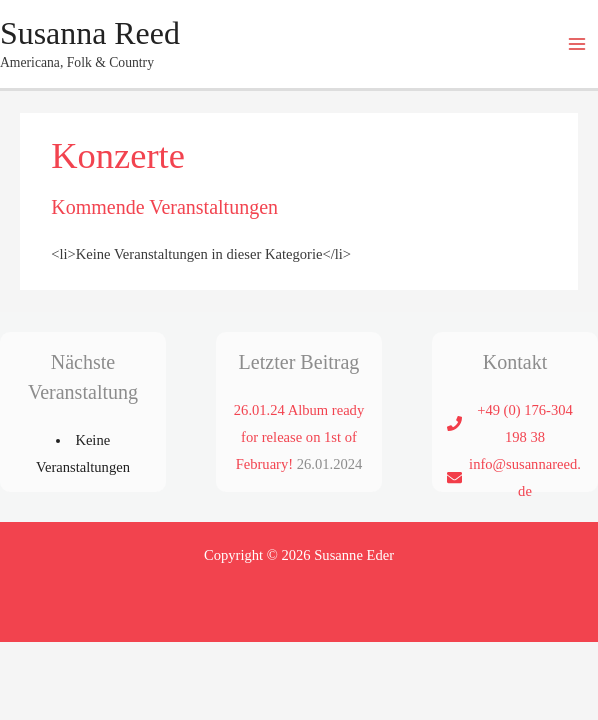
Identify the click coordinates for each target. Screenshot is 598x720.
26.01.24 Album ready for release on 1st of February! (299, 437)
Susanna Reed (90, 33)
